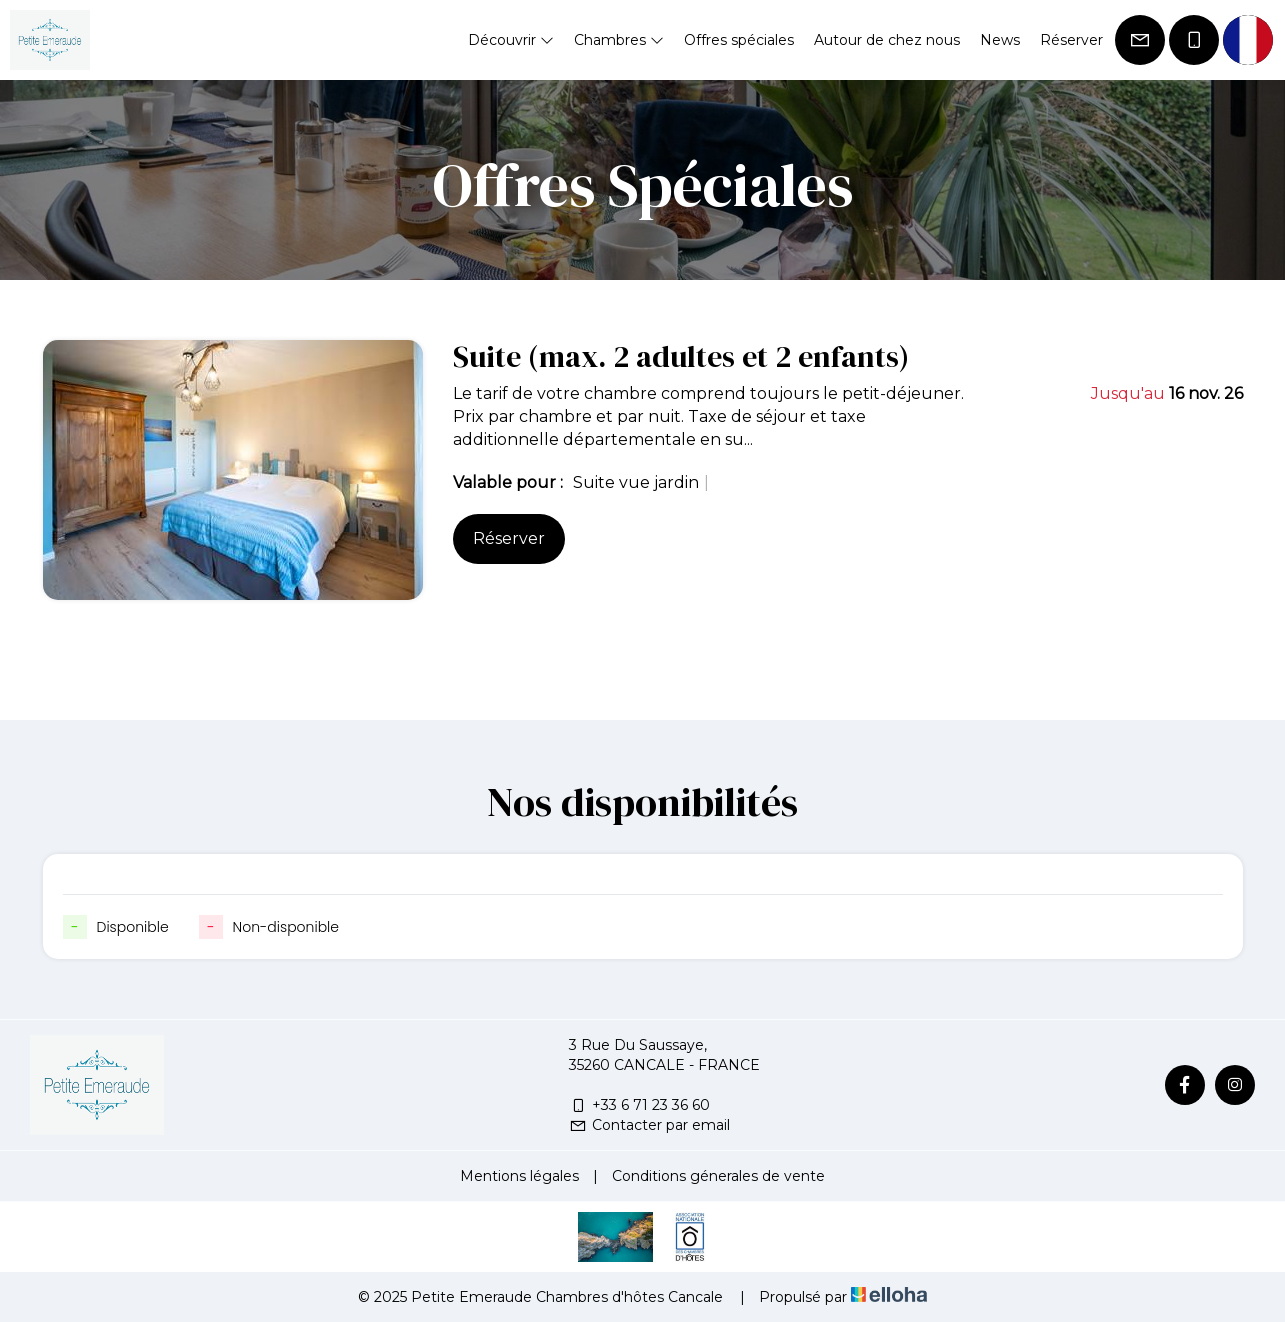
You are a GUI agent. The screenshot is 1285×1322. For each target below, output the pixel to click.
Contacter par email (649, 1125)
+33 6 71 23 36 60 (639, 1105)
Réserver (1071, 40)
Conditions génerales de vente (718, 1176)
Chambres (619, 40)
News (1000, 40)
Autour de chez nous (887, 40)
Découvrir (511, 40)
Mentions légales (519, 1176)
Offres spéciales (739, 40)
